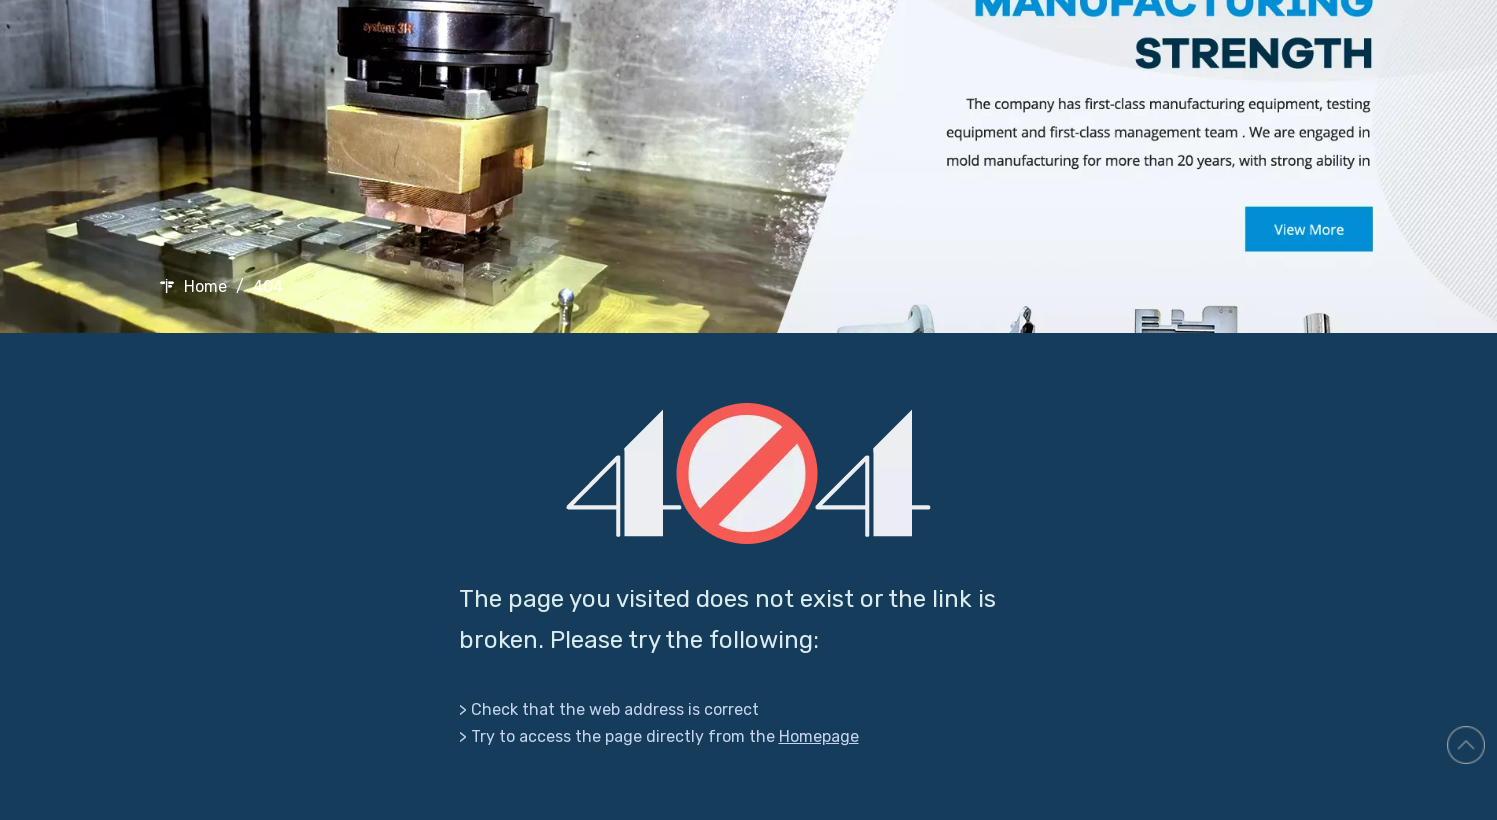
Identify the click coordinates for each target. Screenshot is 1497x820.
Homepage (819, 736)
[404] (748, 473)
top (1466, 745)
